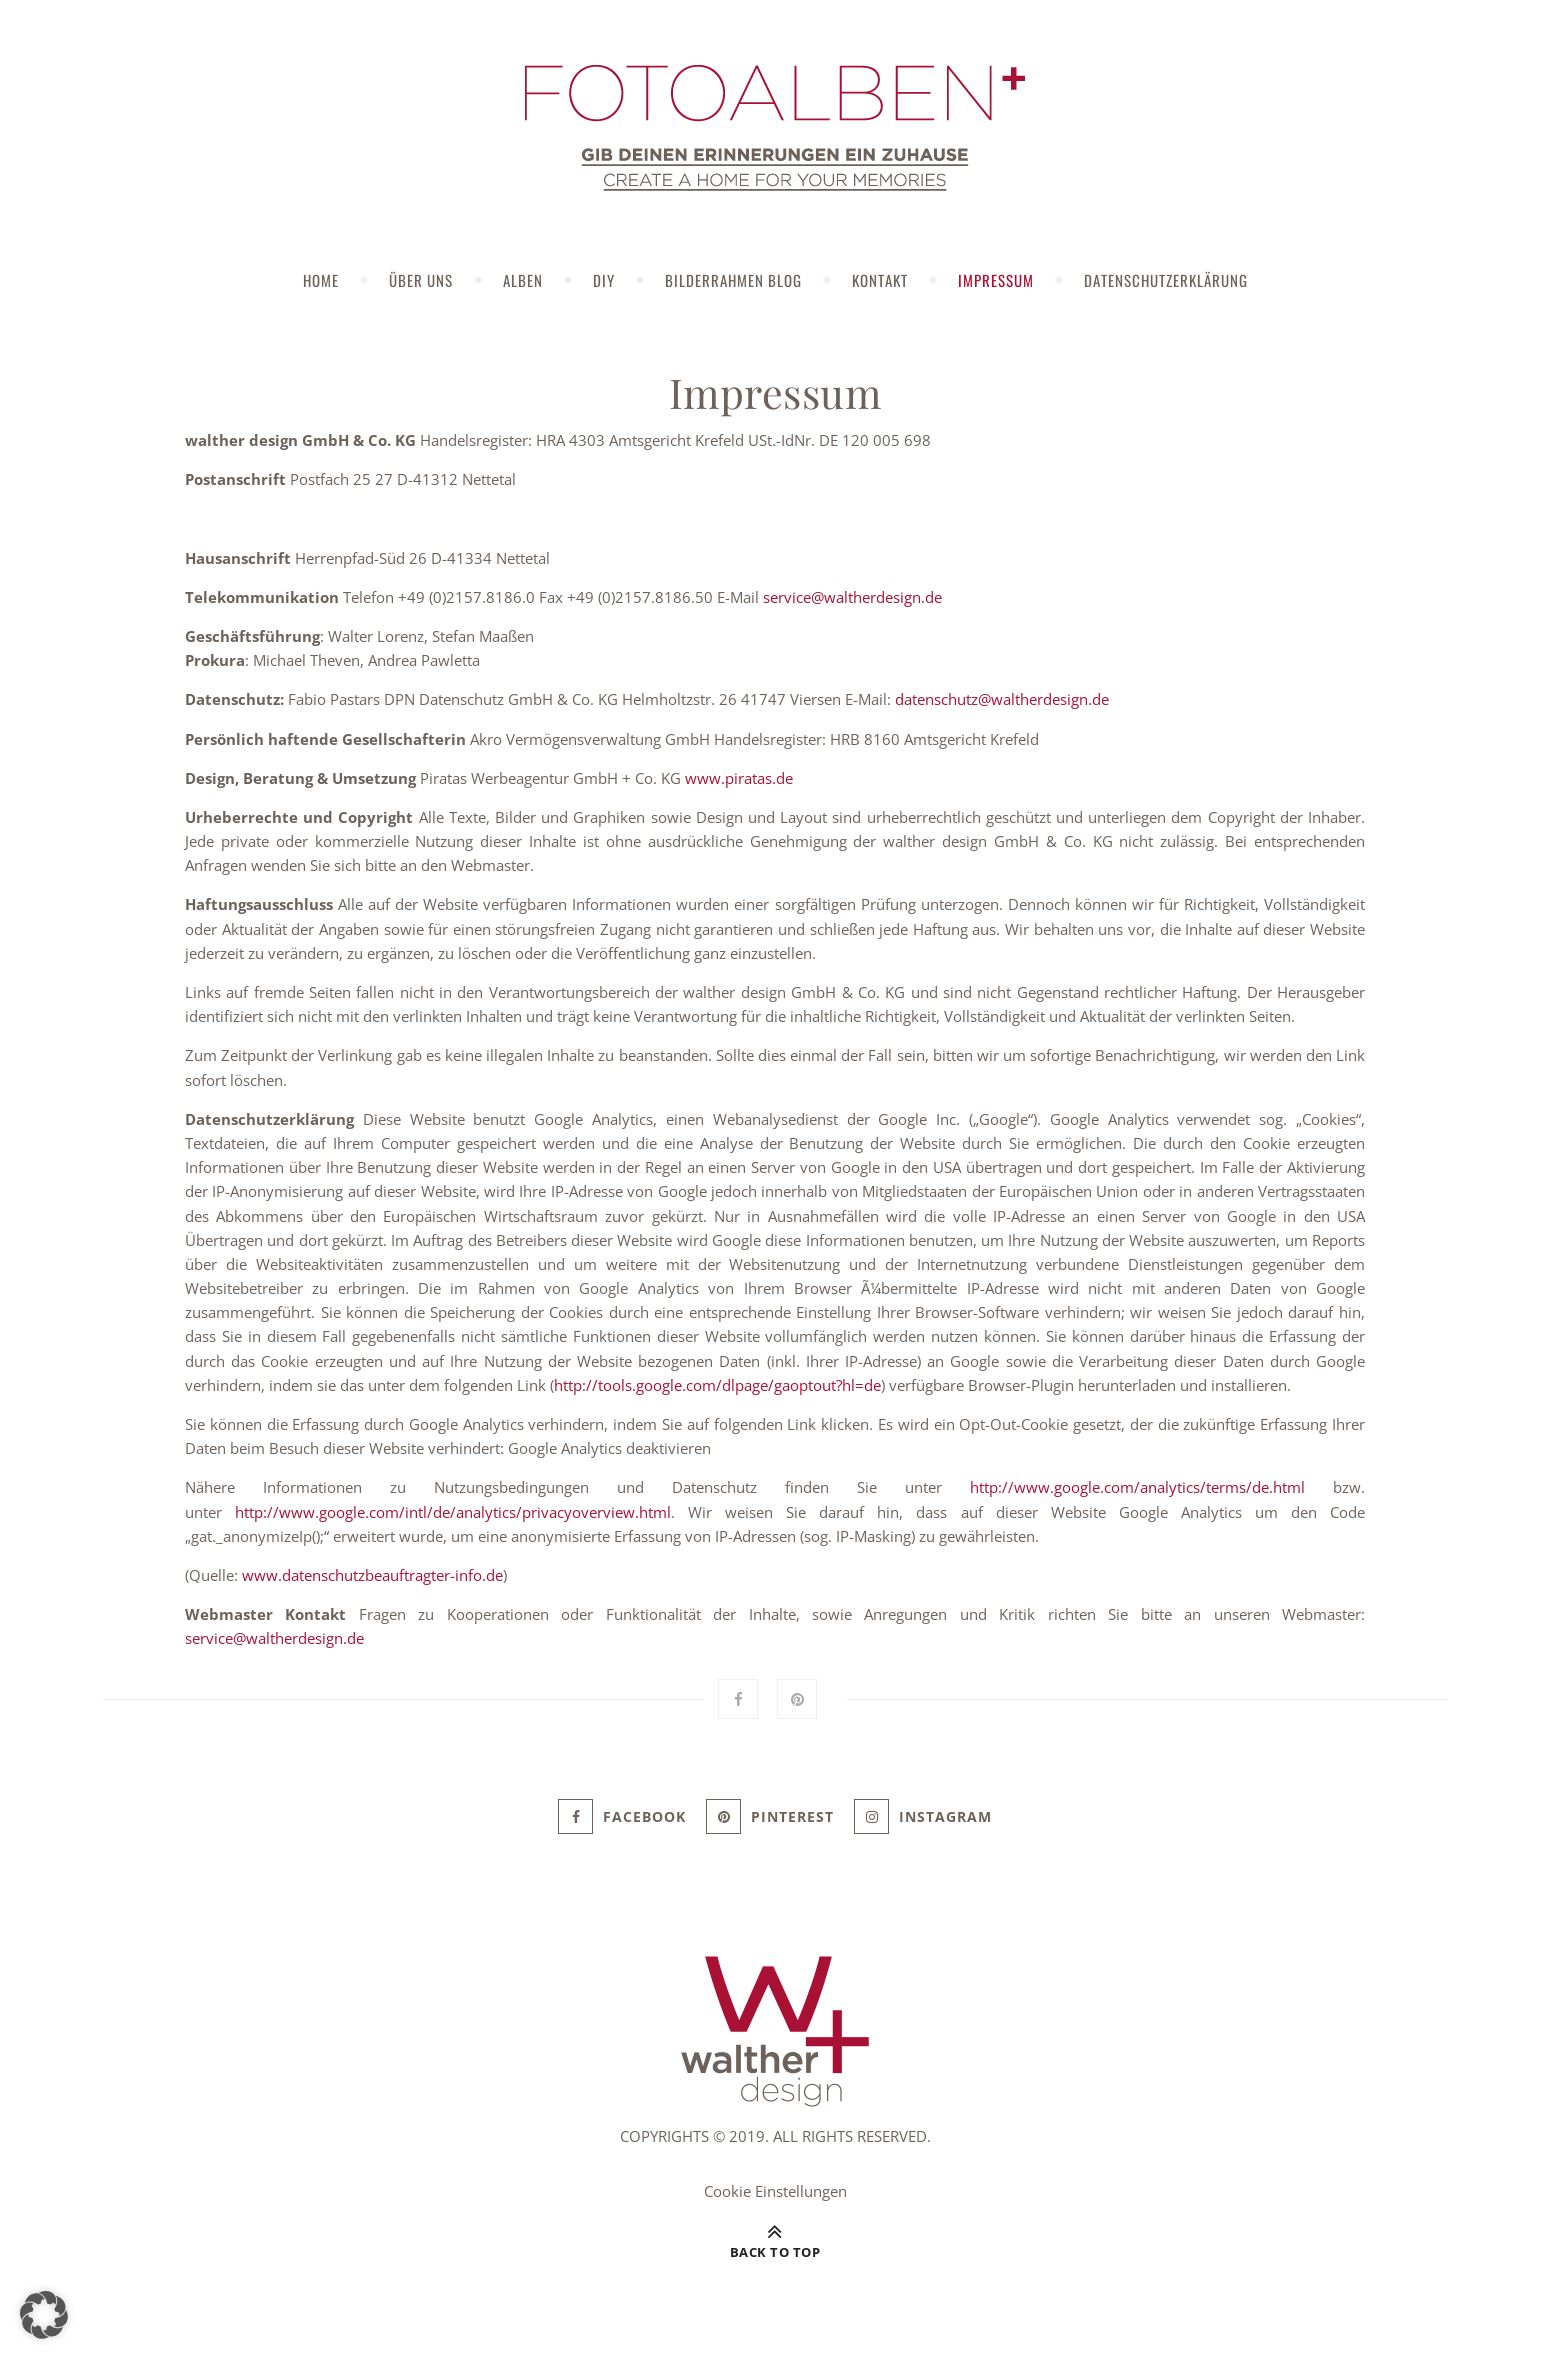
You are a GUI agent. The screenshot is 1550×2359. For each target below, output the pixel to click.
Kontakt (880, 280)
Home (321, 280)
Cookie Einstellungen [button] (775, 2191)
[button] (44, 2315)
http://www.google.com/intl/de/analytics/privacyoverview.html (453, 1512)
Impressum (996, 280)
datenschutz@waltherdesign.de (1002, 699)
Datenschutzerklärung (1166, 280)
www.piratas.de (739, 778)
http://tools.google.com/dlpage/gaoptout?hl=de (717, 1385)
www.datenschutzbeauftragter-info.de (372, 1575)
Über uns (421, 280)
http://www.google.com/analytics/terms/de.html (1137, 1487)
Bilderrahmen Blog (733, 280)
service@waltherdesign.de (852, 597)
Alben (523, 280)
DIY (604, 280)
